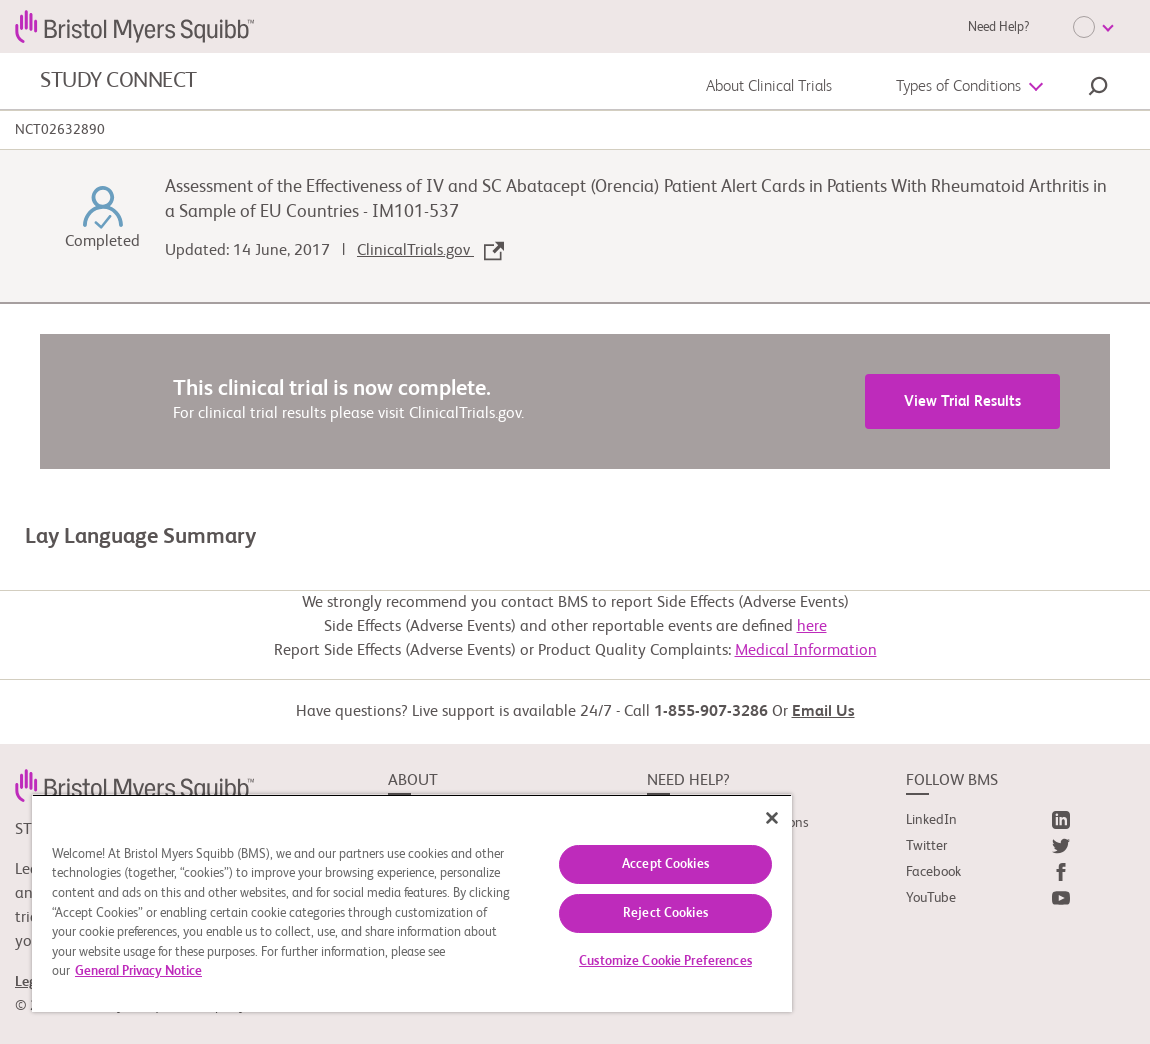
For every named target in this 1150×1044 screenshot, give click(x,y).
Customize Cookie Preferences (665, 961)
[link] (134, 785)
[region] (412, 903)
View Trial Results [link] (962, 401)
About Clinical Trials (769, 87)
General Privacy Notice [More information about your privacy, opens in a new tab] (138, 971)
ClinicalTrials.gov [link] (430, 251)
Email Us (823, 712)
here (812, 627)
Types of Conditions (958, 87)
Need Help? (998, 27)
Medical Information (806, 651)
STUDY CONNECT (118, 81)
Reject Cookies (665, 913)
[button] (1098, 89)
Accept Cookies (665, 864)
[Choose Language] (1093, 27)
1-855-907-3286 (711, 712)
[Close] (772, 818)
